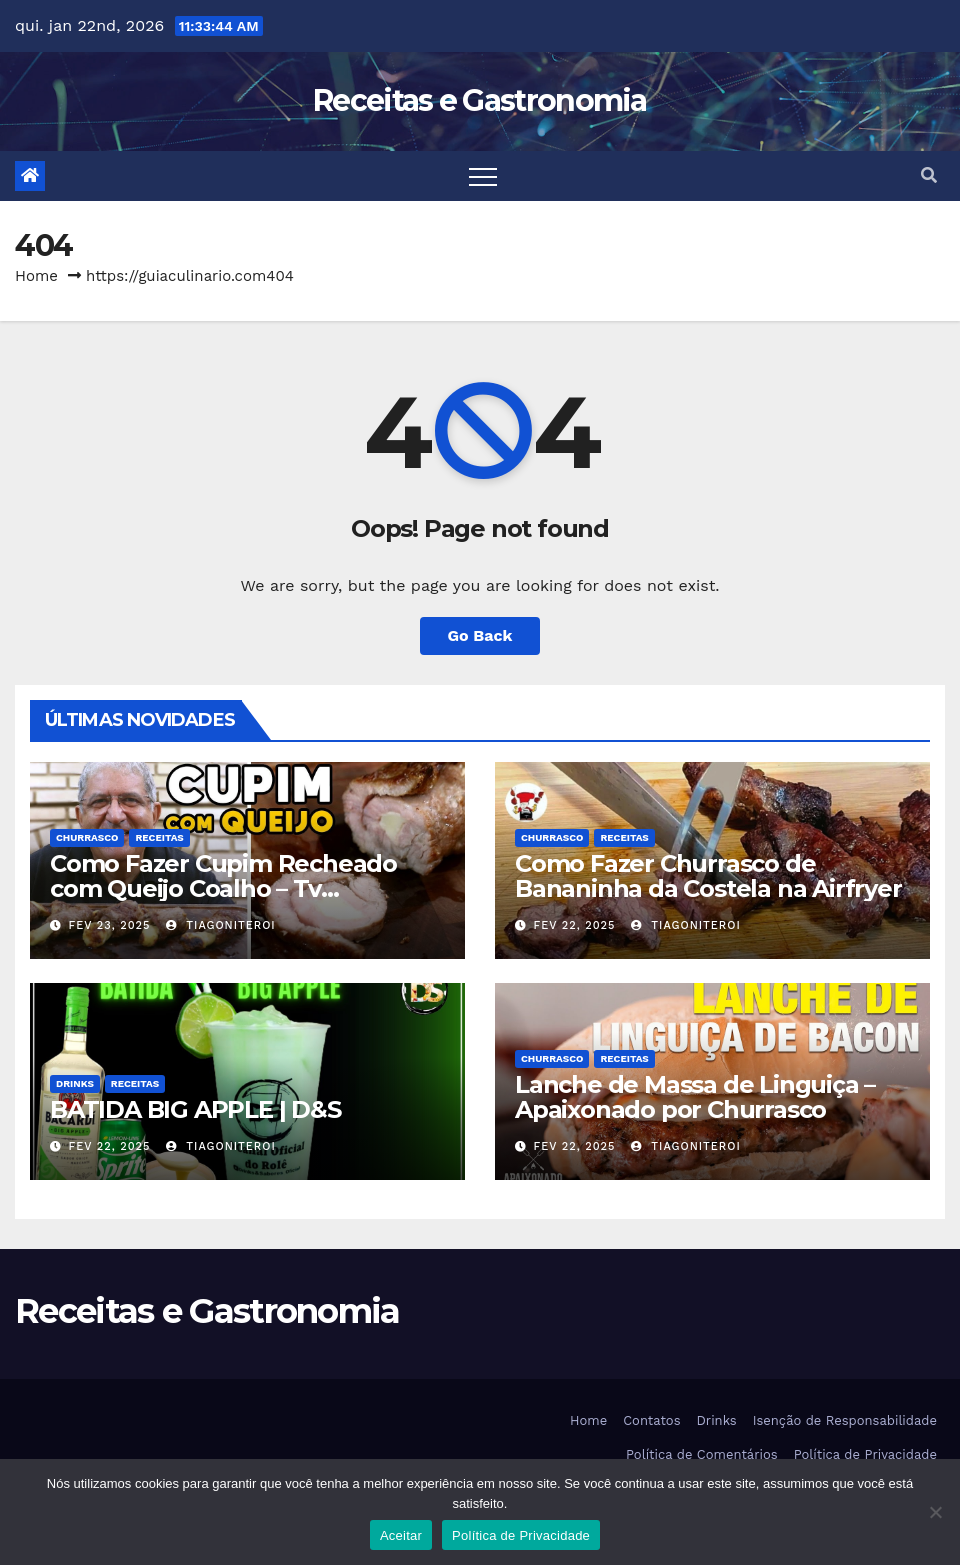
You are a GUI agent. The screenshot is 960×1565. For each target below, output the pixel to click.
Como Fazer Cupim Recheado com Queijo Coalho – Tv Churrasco (223, 888)
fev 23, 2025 (110, 925)
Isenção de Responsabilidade (845, 1420)
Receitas (159, 837)
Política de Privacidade (865, 1454)
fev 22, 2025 (575, 925)
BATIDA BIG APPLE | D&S (195, 1109)
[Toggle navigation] (483, 176)
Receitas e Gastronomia (480, 100)
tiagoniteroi (221, 925)
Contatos (651, 1420)
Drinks (75, 1083)
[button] (929, 175)
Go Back (480, 635)
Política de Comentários (702, 1454)
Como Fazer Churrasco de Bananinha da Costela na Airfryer (708, 876)
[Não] (935, 1512)
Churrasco (87, 837)
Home (36, 276)
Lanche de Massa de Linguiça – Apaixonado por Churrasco (695, 1097)
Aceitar (401, 1535)
